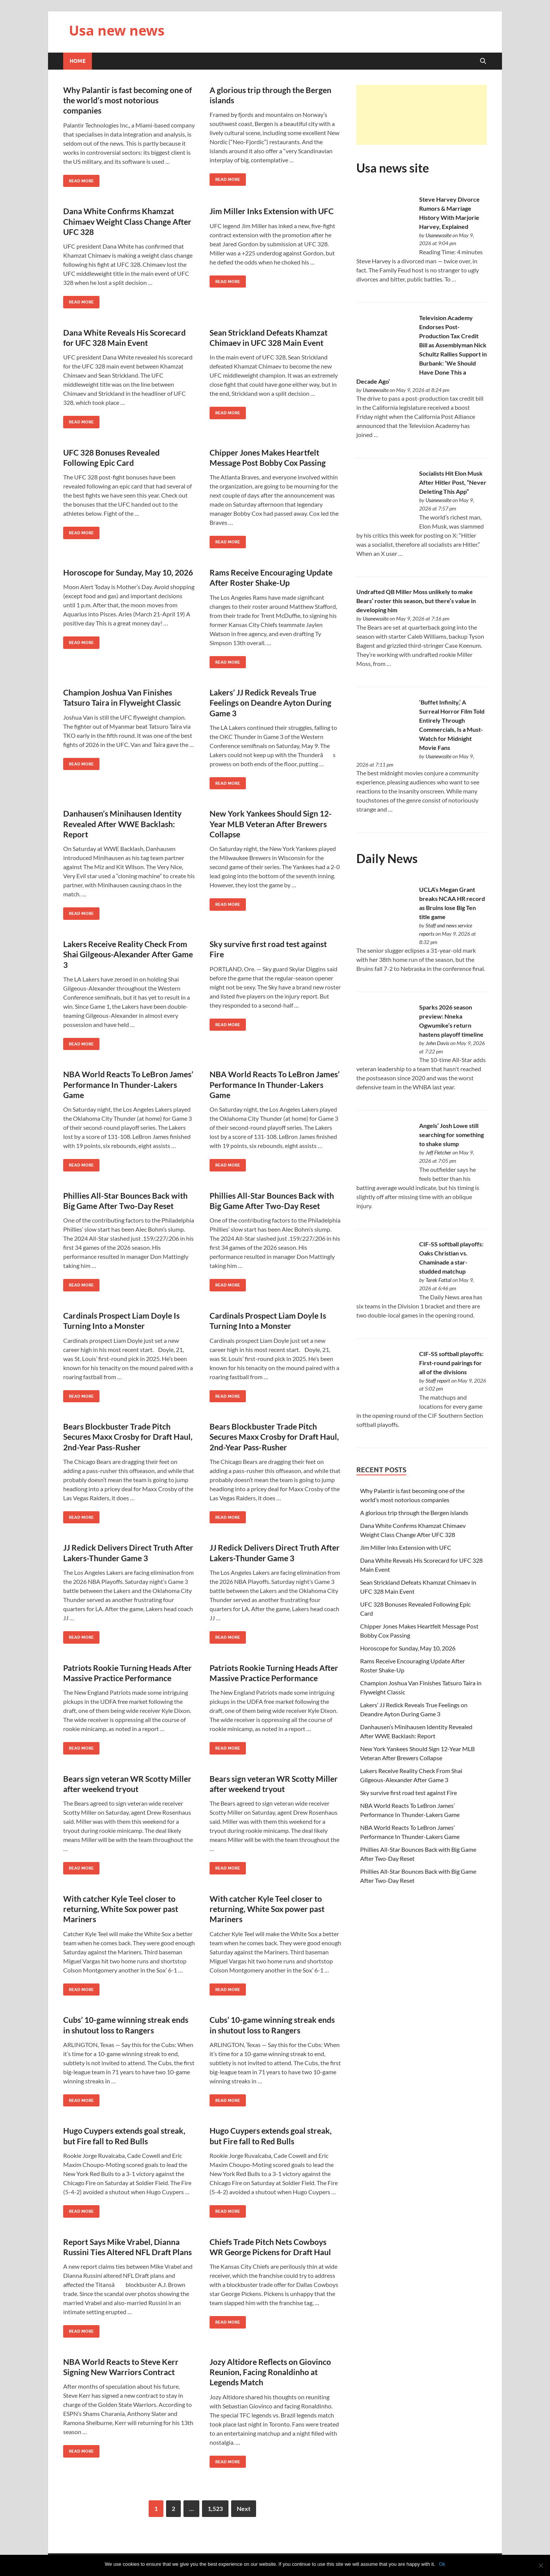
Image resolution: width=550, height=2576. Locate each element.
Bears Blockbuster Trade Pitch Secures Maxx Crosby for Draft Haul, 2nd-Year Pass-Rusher (128, 1437)
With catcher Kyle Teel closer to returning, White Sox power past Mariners (120, 1909)
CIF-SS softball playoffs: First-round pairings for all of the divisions (451, 1362)
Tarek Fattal (438, 1280)
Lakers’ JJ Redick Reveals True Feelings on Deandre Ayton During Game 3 (270, 703)
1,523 (215, 2508)
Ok (442, 2564)
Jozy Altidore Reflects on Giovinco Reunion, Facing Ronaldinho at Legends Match (270, 2372)
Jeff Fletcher (438, 1152)
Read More (78, 179)
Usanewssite (438, 235)
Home (77, 61)
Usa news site (392, 167)
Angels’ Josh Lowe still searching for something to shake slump (451, 1134)
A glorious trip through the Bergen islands (414, 1512)
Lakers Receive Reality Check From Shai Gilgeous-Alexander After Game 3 (128, 954)
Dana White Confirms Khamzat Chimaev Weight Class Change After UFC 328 (127, 221)
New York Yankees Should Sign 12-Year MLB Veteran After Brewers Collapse (271, 824)
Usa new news (117, 30)
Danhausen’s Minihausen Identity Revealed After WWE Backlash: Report (122, 824)
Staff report (438, 1380)
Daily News (387, 858)
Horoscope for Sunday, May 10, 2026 (128, 572)
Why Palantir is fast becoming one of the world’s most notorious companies (127, 100)
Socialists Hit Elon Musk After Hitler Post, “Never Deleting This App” (452, 482)
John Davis (437, 1043)
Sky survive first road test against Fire (408, 1792)
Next (243, 2508)
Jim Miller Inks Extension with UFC (272, 211)
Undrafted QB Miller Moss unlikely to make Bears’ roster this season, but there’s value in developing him (416, 600)
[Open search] (483, 61)
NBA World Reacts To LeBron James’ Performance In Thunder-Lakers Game (128, 1084)
